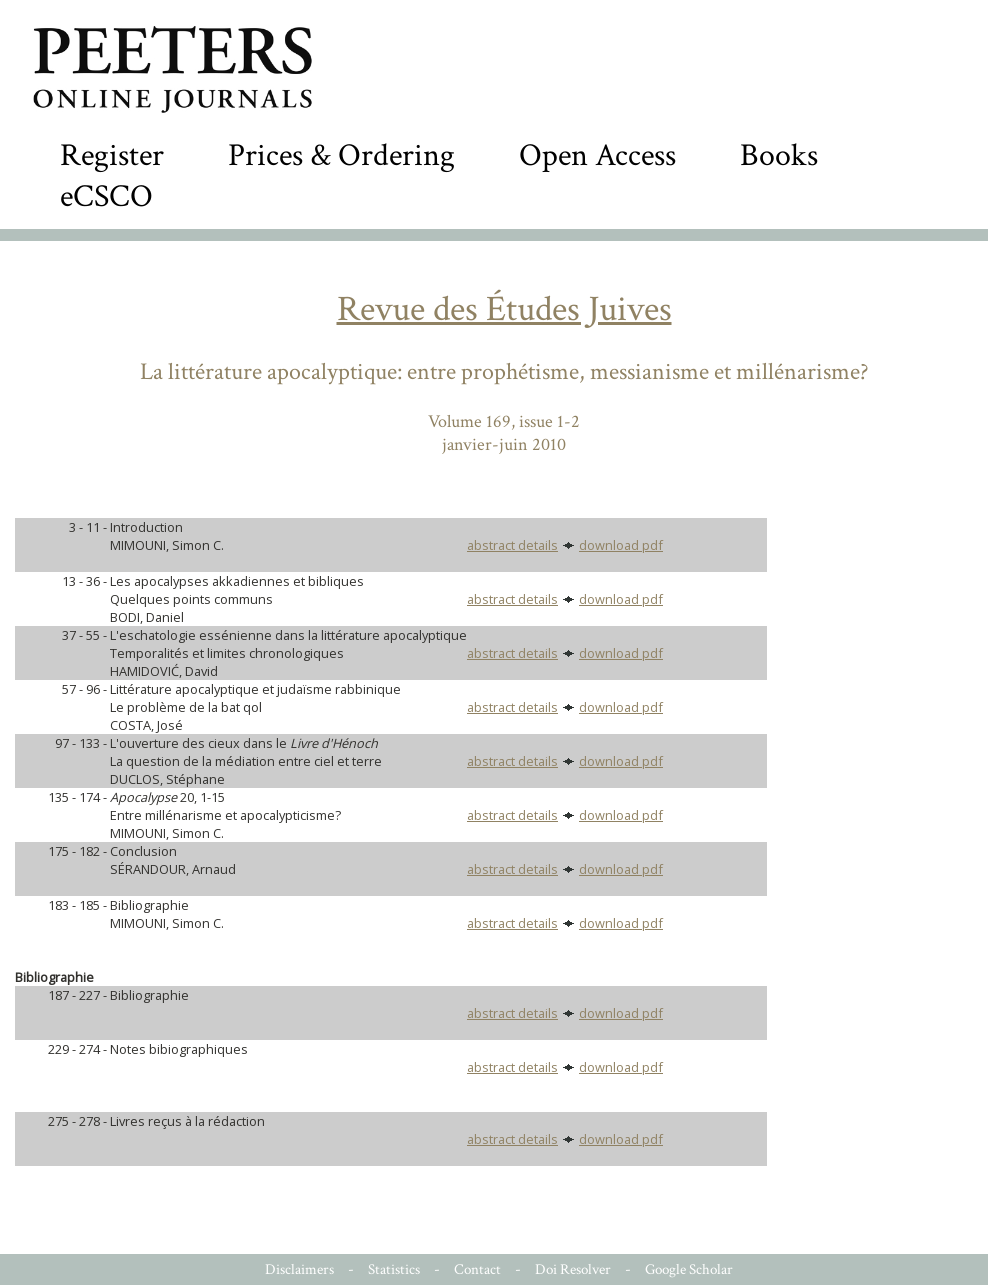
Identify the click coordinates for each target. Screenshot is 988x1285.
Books (779, 155)
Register (112, 155)
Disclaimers (299, 1269)
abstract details (512, 545)
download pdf (621, 545)
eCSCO (106, 196)
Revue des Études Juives (504, 309)
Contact (477, 1269)
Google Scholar (689, 1269)
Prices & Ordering (341, 155)
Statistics (394, 1269)
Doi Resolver (573, 1269)
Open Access (597, 155)
